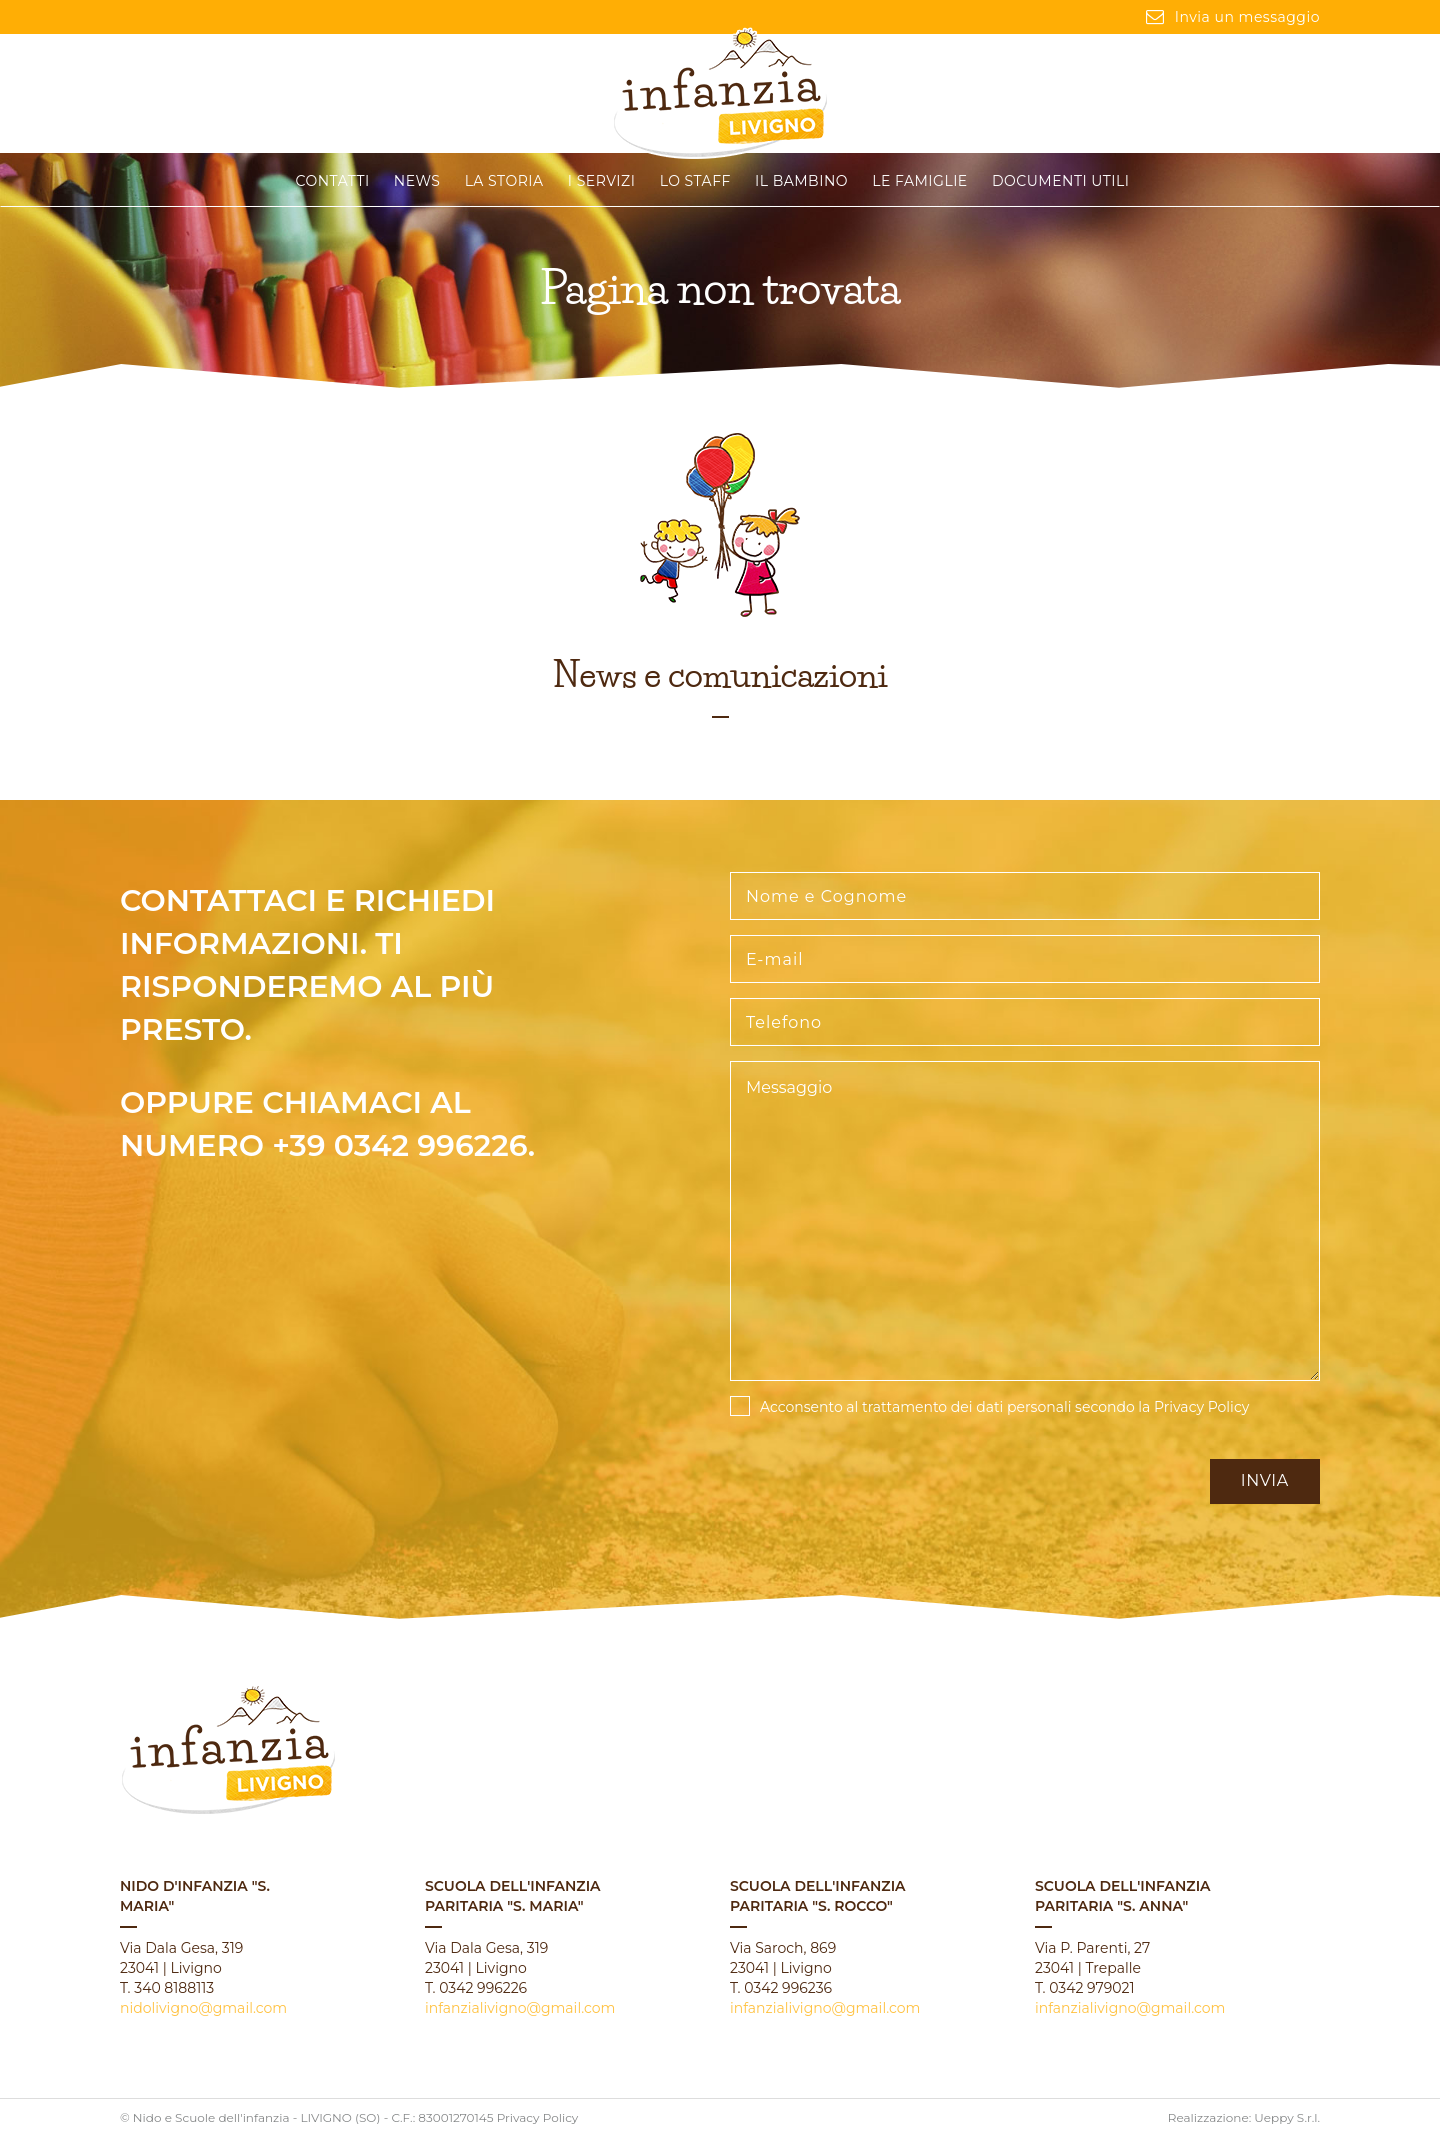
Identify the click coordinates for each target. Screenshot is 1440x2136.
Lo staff (695, 181)
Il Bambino (801, 181)
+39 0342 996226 (400, 1145)
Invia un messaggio (1233, 17)
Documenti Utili (1061, 181)
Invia (1265, 1480)
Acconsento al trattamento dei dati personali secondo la (1004, 1407)
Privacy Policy (1201, 1407)
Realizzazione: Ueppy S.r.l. (1244, 2117)
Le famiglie (919, 181)
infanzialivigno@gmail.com (520, 2008)
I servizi (602, 181)
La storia (504, 181)
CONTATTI (333, 181)
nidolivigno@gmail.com (203, 2008)
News (417, 181)
